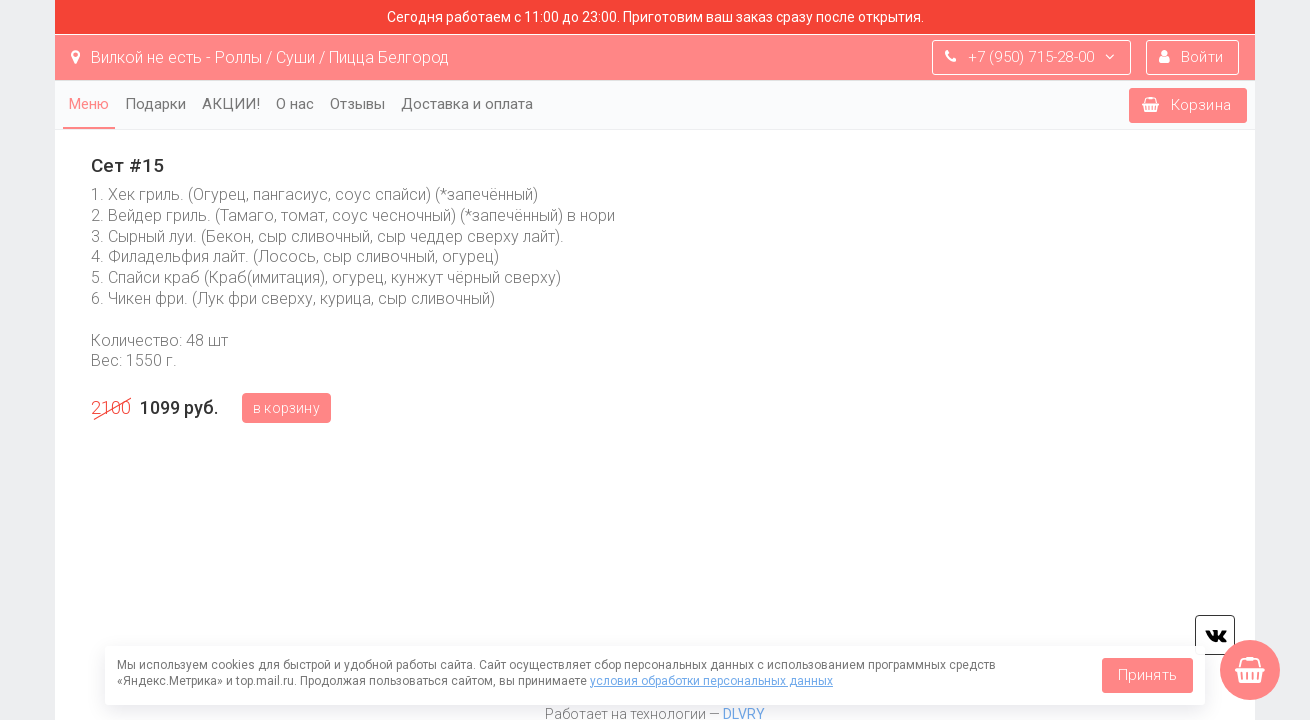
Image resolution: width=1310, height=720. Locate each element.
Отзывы (357, 104)
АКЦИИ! (231, 104)
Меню (89, 104)
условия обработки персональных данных (711, 681)
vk (1215, 635)
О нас (295, 104)
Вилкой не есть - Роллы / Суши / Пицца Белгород (260, 57)
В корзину (286, 408)
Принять (1147, 675)
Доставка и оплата (467, 104)
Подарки (155, 104)
